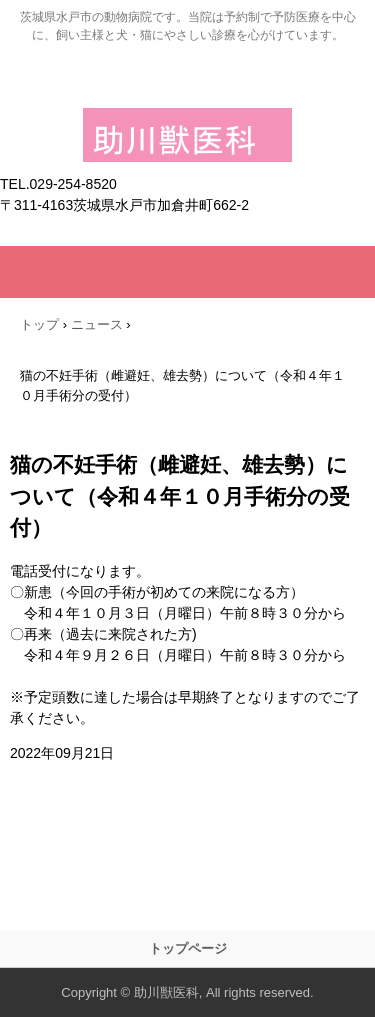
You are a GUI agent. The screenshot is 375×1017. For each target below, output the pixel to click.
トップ (39, 324)
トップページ (188, 948)
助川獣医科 (187, 127)
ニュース (97, 324)
